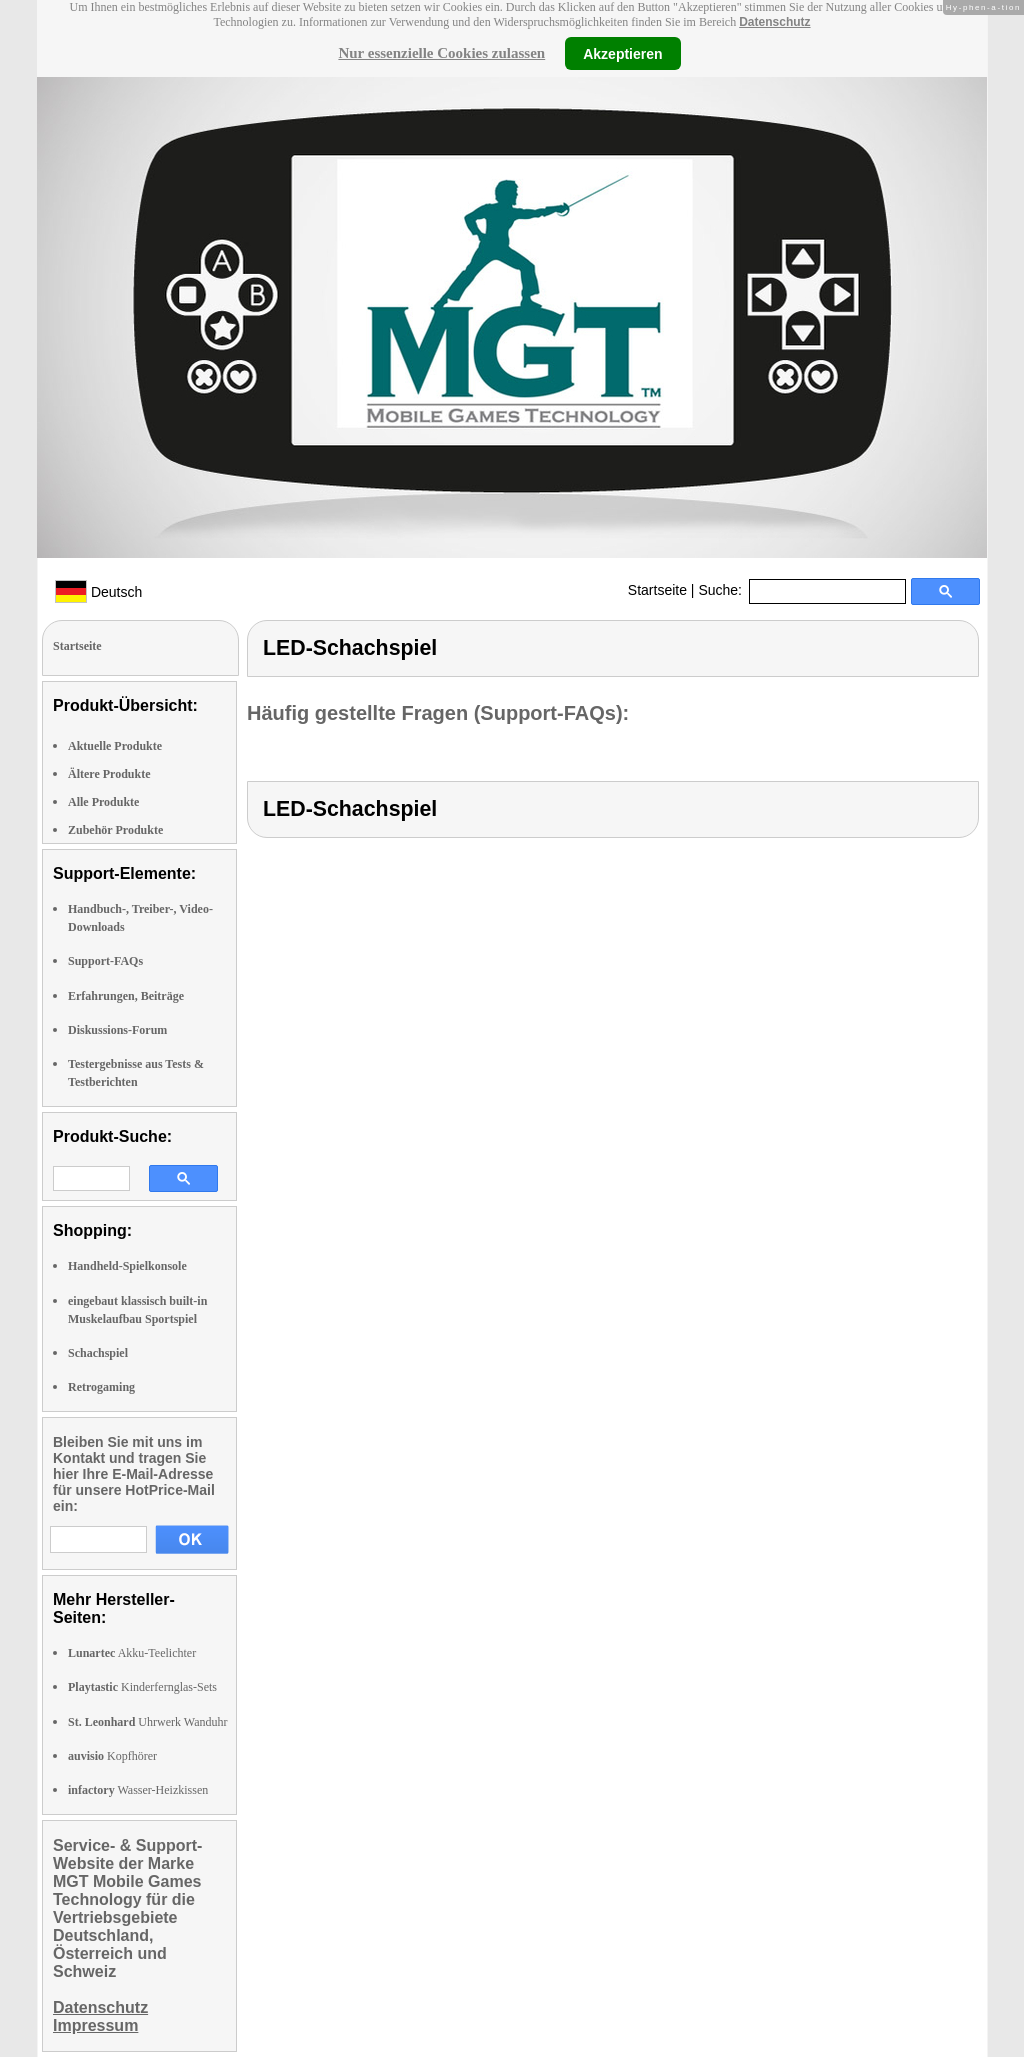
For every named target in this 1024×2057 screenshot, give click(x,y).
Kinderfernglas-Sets (142, 1687)
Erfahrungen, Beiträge (126, 996)
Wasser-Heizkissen (138, 1790)
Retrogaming (101, 1387)
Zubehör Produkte (115, 830)
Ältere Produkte (109, 774)
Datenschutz (774, 22)
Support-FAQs (105, 961)
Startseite (657, 590)
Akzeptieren (622, 53)
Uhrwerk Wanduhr (147, 1722)
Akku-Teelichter (132, 1653)
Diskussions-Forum (117, 1030)
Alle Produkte (103, 802)
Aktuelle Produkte (115, 746)
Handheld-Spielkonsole (127, 1266)
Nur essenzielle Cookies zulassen (441, 53)
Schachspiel (98, 1353)
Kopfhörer (112, 1756)
